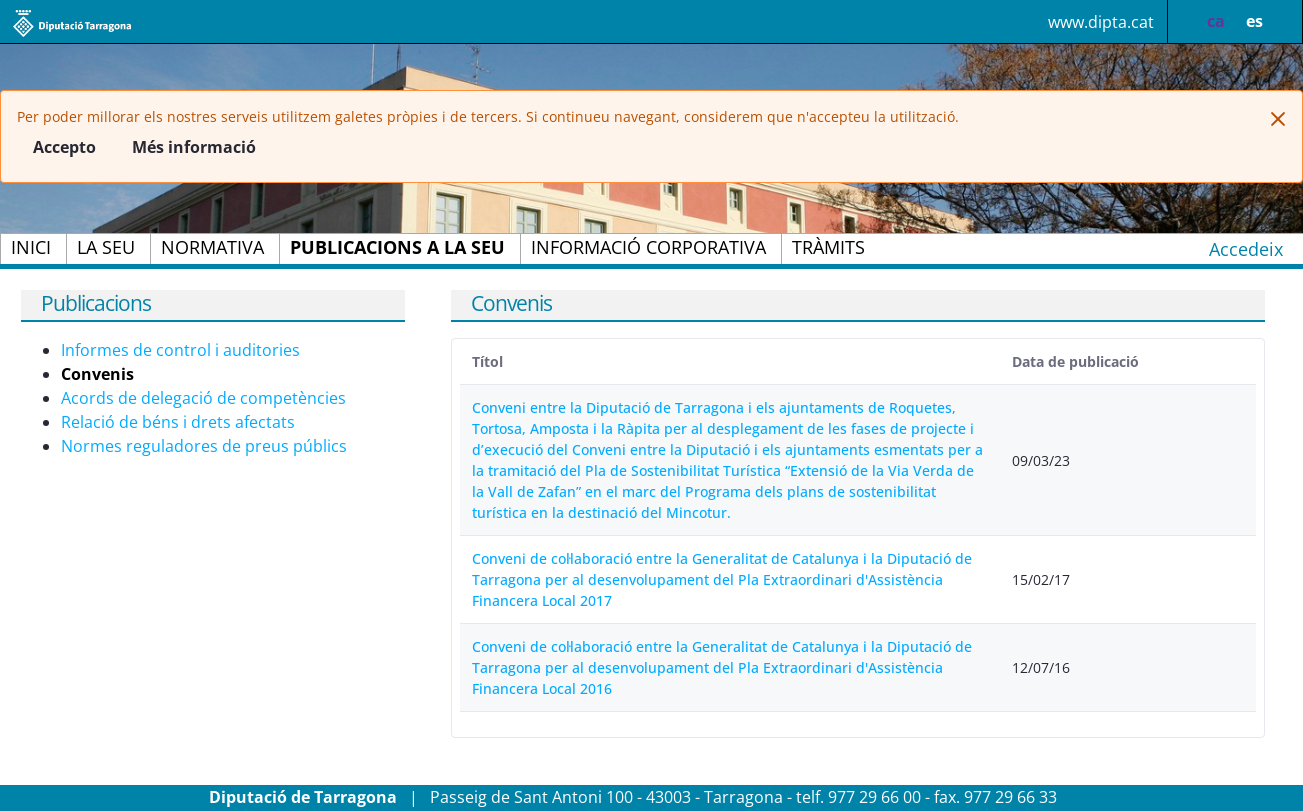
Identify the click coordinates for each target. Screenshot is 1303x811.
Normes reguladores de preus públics (204, 446)
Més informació (194, 147)
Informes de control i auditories (180, 350)
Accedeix (1246, 249)
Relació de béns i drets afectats (178, 422)
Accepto (64, 147)
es (1254, 21)
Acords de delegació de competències (203, 398)
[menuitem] (31, 249)
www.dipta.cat (1101, 22)
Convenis (97, 374)
